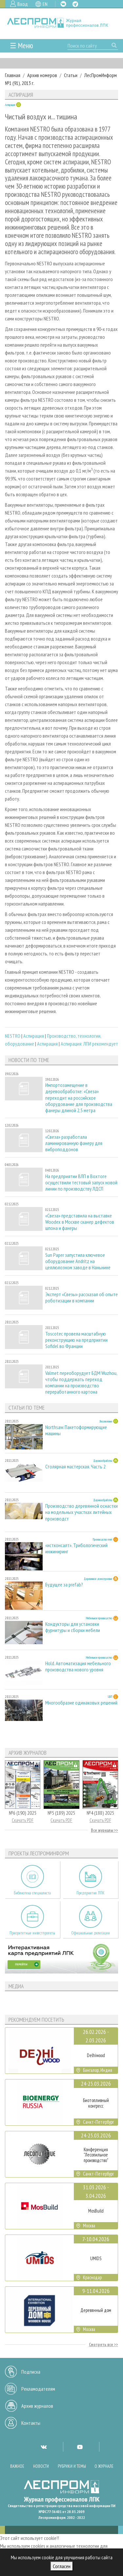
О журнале (103, 2466)
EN (45, 4)
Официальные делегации (90, 1933)
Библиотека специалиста (32, 1893)
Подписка (30, 2371)
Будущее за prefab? (64, 1585)
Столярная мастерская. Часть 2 (75, 1466)
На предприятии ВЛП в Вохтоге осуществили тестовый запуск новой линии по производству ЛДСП (81, 1182)
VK (63, 4)
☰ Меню (21, 45)
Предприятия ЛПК (90, 1893)
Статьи (70, 75)
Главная (12, 75)
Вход (22, 4)
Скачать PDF (22, 1820)
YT (79, 2446)
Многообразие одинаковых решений (81, 1703)
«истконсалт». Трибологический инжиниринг (76, 1548)
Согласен (62, 2566)
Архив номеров (42, 75)
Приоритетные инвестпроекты (32, 1933)
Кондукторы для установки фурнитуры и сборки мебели (72, 1627)
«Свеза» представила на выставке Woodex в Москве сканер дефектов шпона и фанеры (79, 1222)
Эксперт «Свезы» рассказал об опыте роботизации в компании (81, 1297)
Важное (17, 2466)
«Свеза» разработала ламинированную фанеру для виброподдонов (73, 1143)
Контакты (30, 2423)
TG (75, 4)
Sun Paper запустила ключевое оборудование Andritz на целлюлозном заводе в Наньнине (78, 1261)
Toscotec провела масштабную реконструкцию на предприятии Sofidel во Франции (76, 1340)
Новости (41, 2466)
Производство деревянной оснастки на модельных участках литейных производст (81, 1512)
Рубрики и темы (72, 2466)
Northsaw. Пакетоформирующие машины (76, 1430)
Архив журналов (37, 2405)
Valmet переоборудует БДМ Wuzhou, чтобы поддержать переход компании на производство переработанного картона (81, 1382)
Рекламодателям (38, 2388)
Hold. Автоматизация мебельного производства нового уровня (78, 1666)
